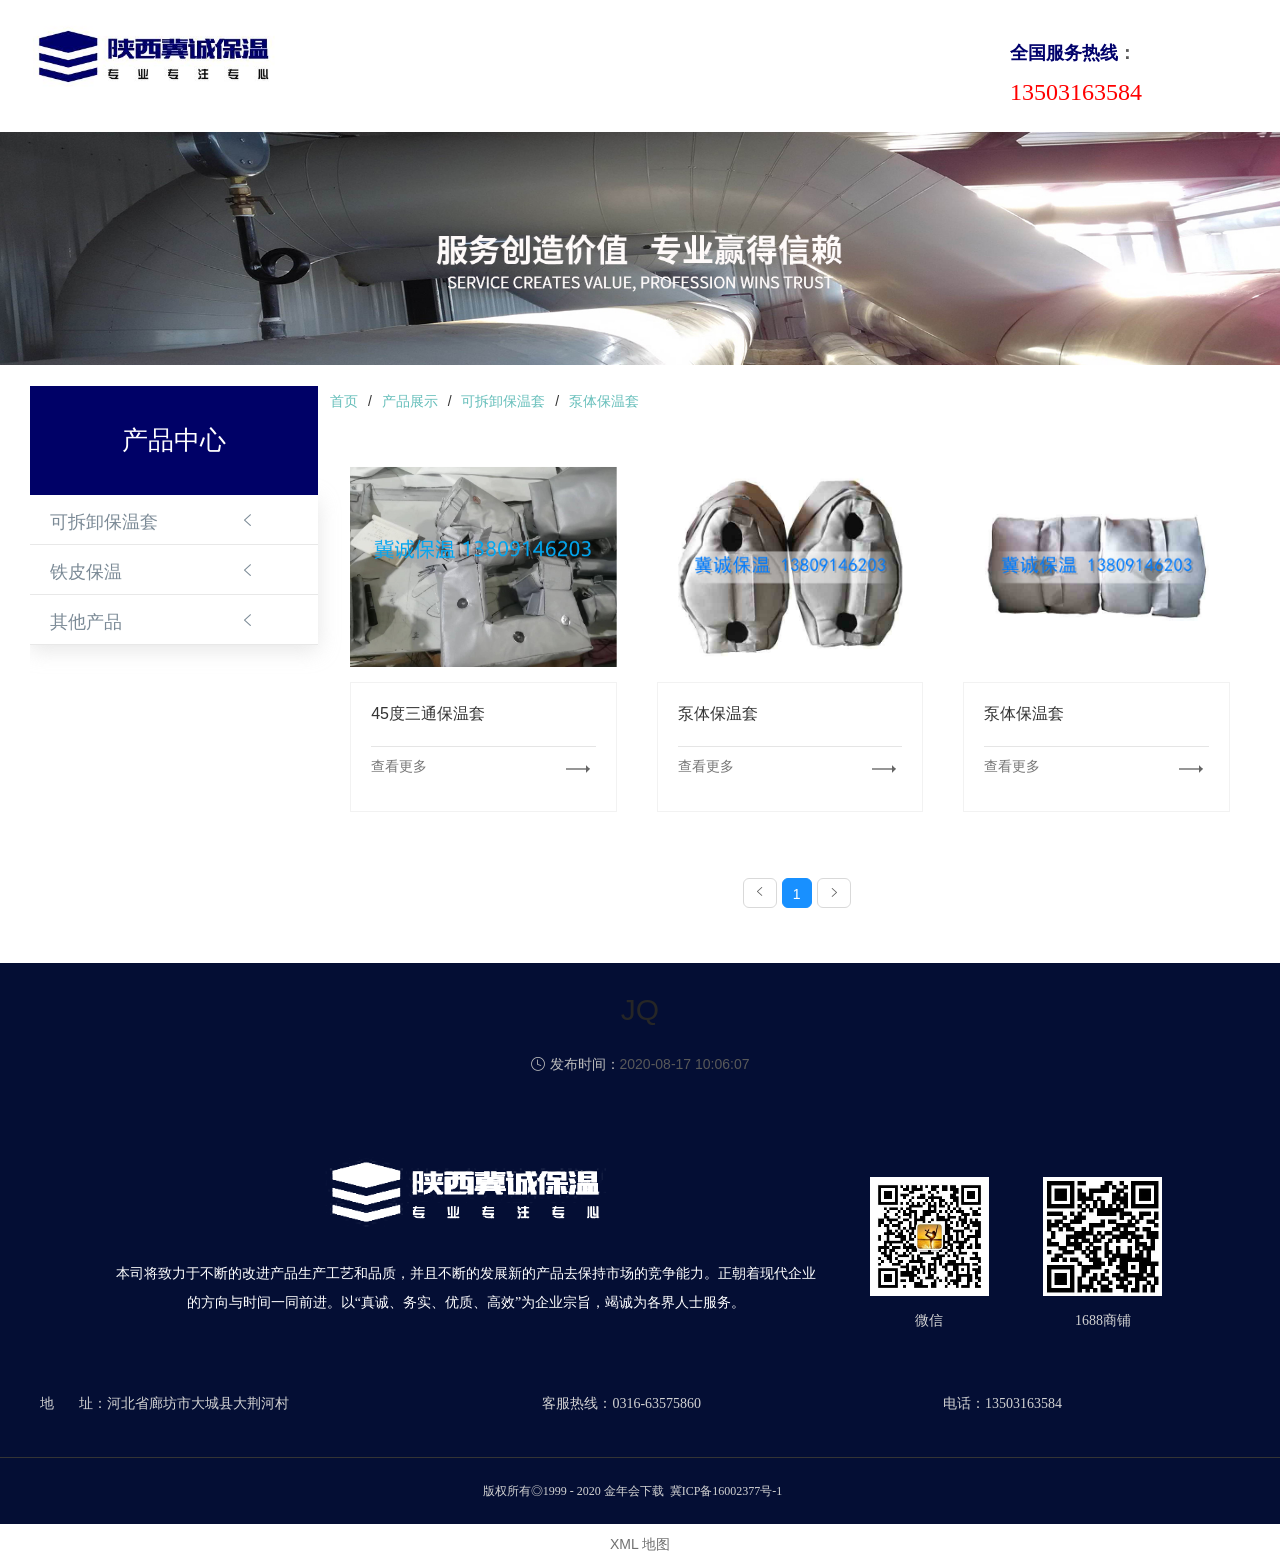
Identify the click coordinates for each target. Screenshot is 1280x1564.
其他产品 (86, 622)
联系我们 (902, 63)
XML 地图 (640, 1544)
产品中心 (526, 63)
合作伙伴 (808, 63)
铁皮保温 (86, 572)
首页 (354, 63)
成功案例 (714, 63)
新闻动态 (620, 63)
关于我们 (432, 63)
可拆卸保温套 (104, 522)
